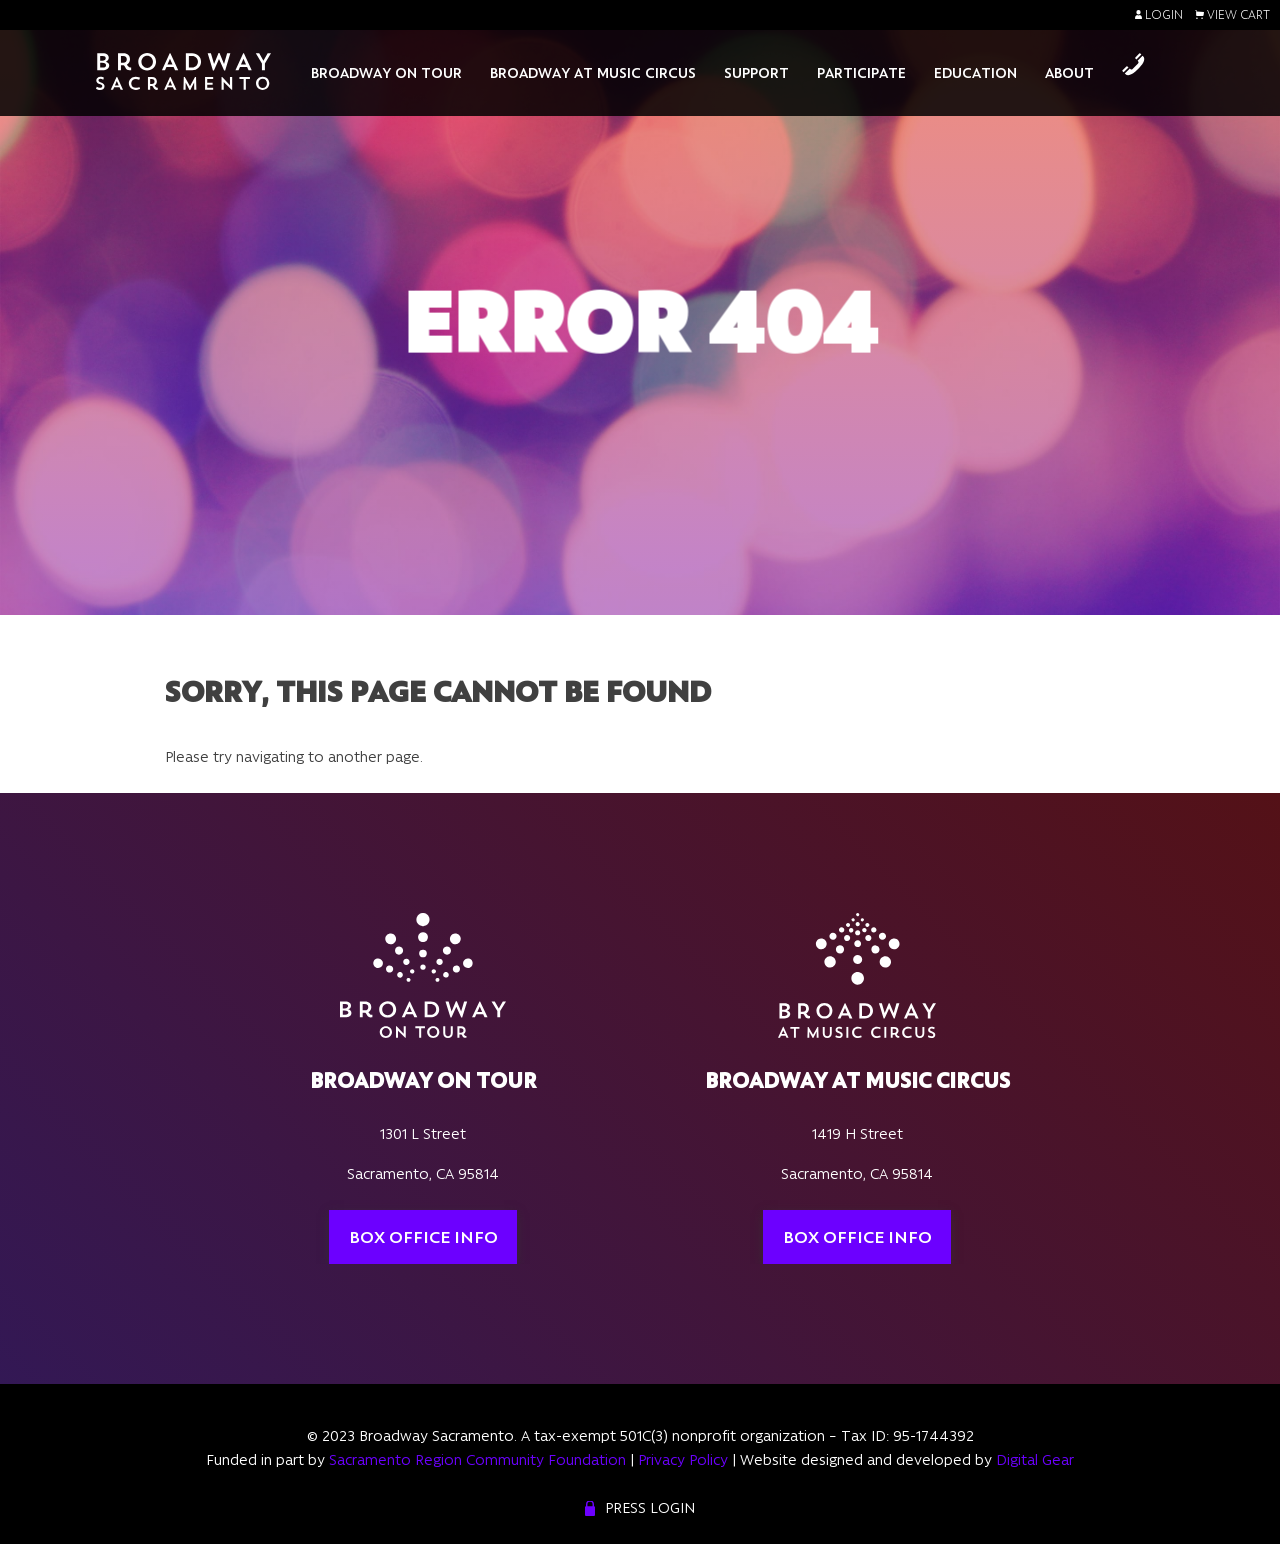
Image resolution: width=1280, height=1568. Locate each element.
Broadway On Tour (386, 73)
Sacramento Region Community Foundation (477, 1460)
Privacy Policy (683, 1460)
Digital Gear (1035, 1460)
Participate (861, 73)
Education (975, 73)
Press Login (650, 1508)
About (1069, 73)
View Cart (1232, 15)
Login (1159, 15)
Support (756, 73)
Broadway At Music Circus (593, 73)
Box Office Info (423, 1237)
